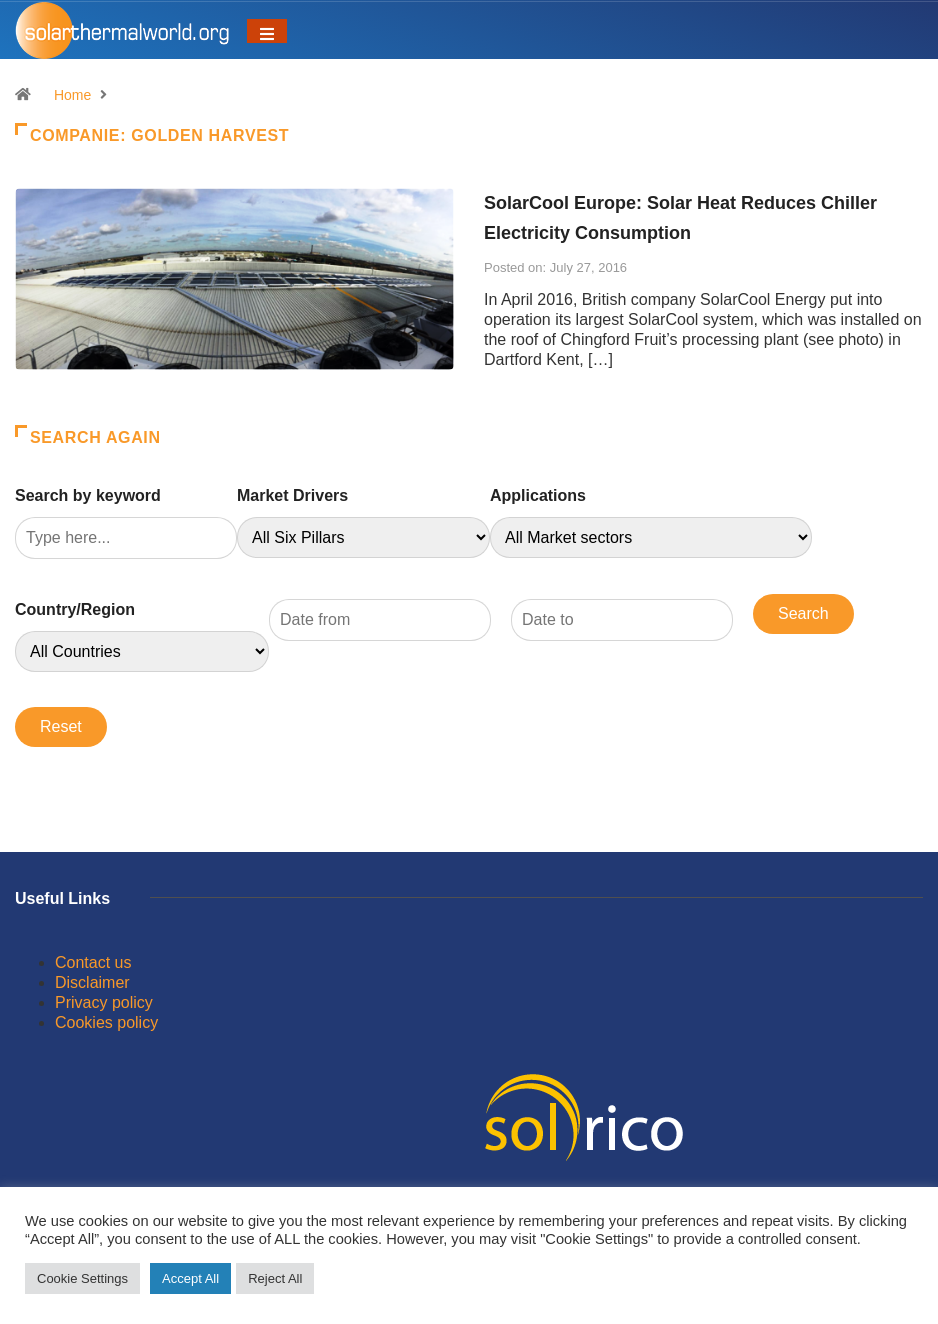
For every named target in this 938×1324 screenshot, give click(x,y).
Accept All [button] (190, 1278)
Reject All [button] (275, 1278)
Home (72, 95)
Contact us (93, 962)
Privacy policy (104, 1002)
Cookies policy (106, 1022)
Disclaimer (92, 982)
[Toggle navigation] (267, 31)
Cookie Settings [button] (82, 1278)
